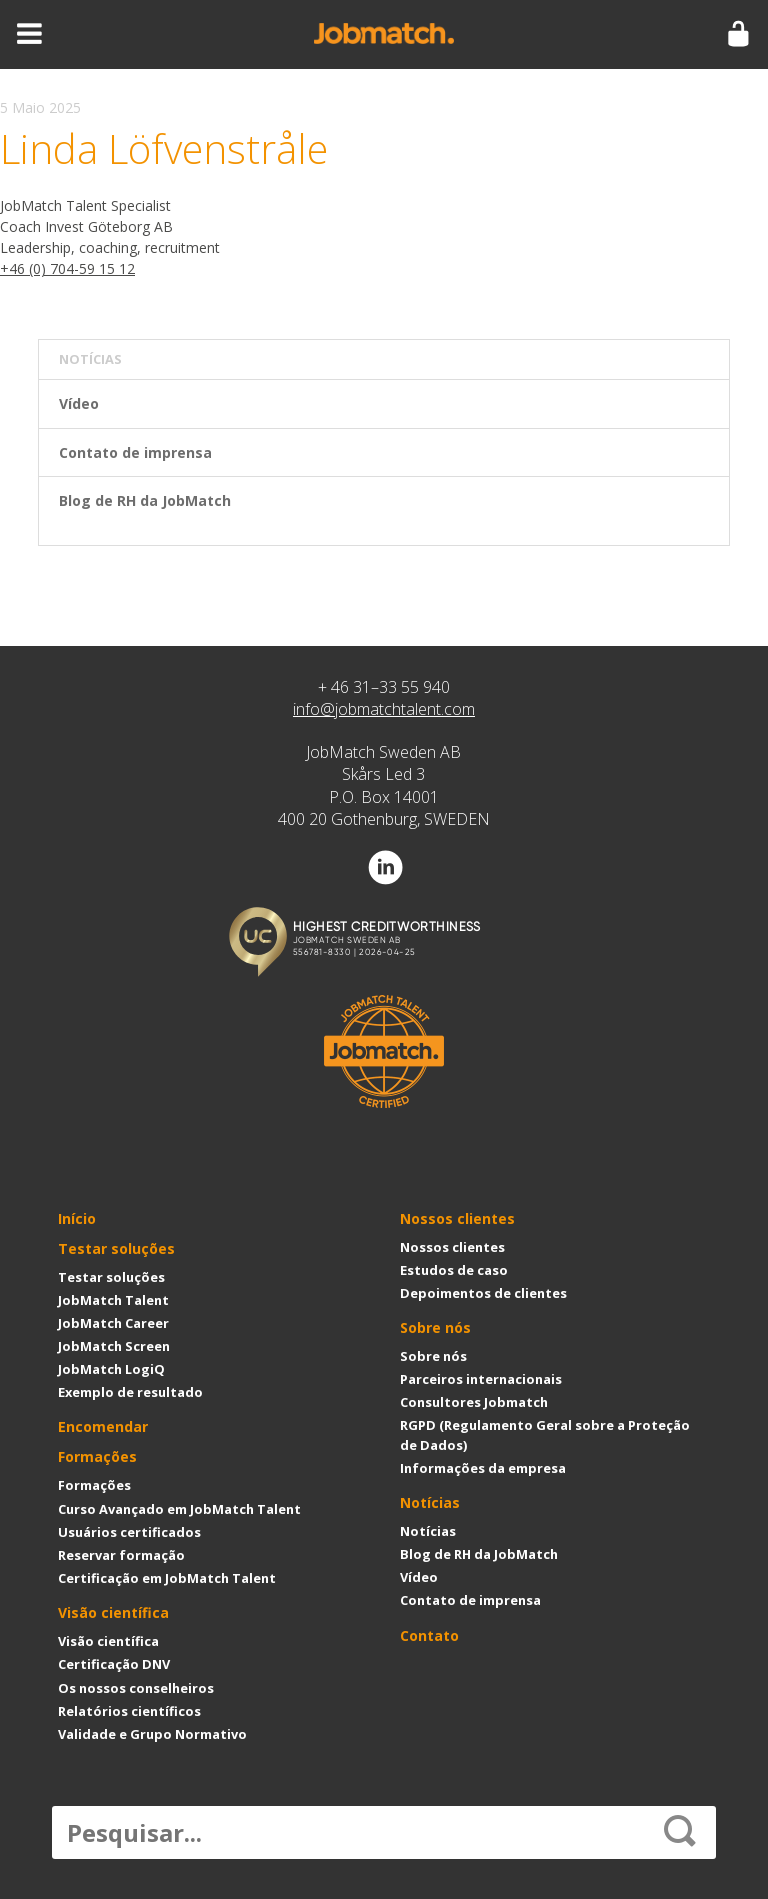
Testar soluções (116, 1248)
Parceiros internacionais (481, 1379)
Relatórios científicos (129, 1711)
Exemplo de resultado (130, 1392)
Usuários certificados (129, 1532)
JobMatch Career (113, 1323)
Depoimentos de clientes (483, 1293)
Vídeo (79, 403)
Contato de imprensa (135, 452)
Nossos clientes (457, 1218)
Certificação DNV (114, 1664)
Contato (429, 1635)
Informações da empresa (483, 1468)
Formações (97, 1456)
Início (77, 1218)
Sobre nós (435, 1327)
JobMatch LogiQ (111, 1369)
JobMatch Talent (113, 1300)
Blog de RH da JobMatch (145, 500)
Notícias (430, 1502)
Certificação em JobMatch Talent (167, 1578)
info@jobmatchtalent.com (384, 709)
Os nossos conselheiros (136, 1688)
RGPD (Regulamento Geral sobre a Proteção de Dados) (545, 1434)
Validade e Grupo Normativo (152, 1734)
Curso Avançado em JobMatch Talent (179, 1509)
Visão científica (113, 1612)
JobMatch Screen (114, 1346)
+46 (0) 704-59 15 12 (67, 268)
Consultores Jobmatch (474, 1402)
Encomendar (103, 1426)
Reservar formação (121, 1555)
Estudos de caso (454, 1270)
